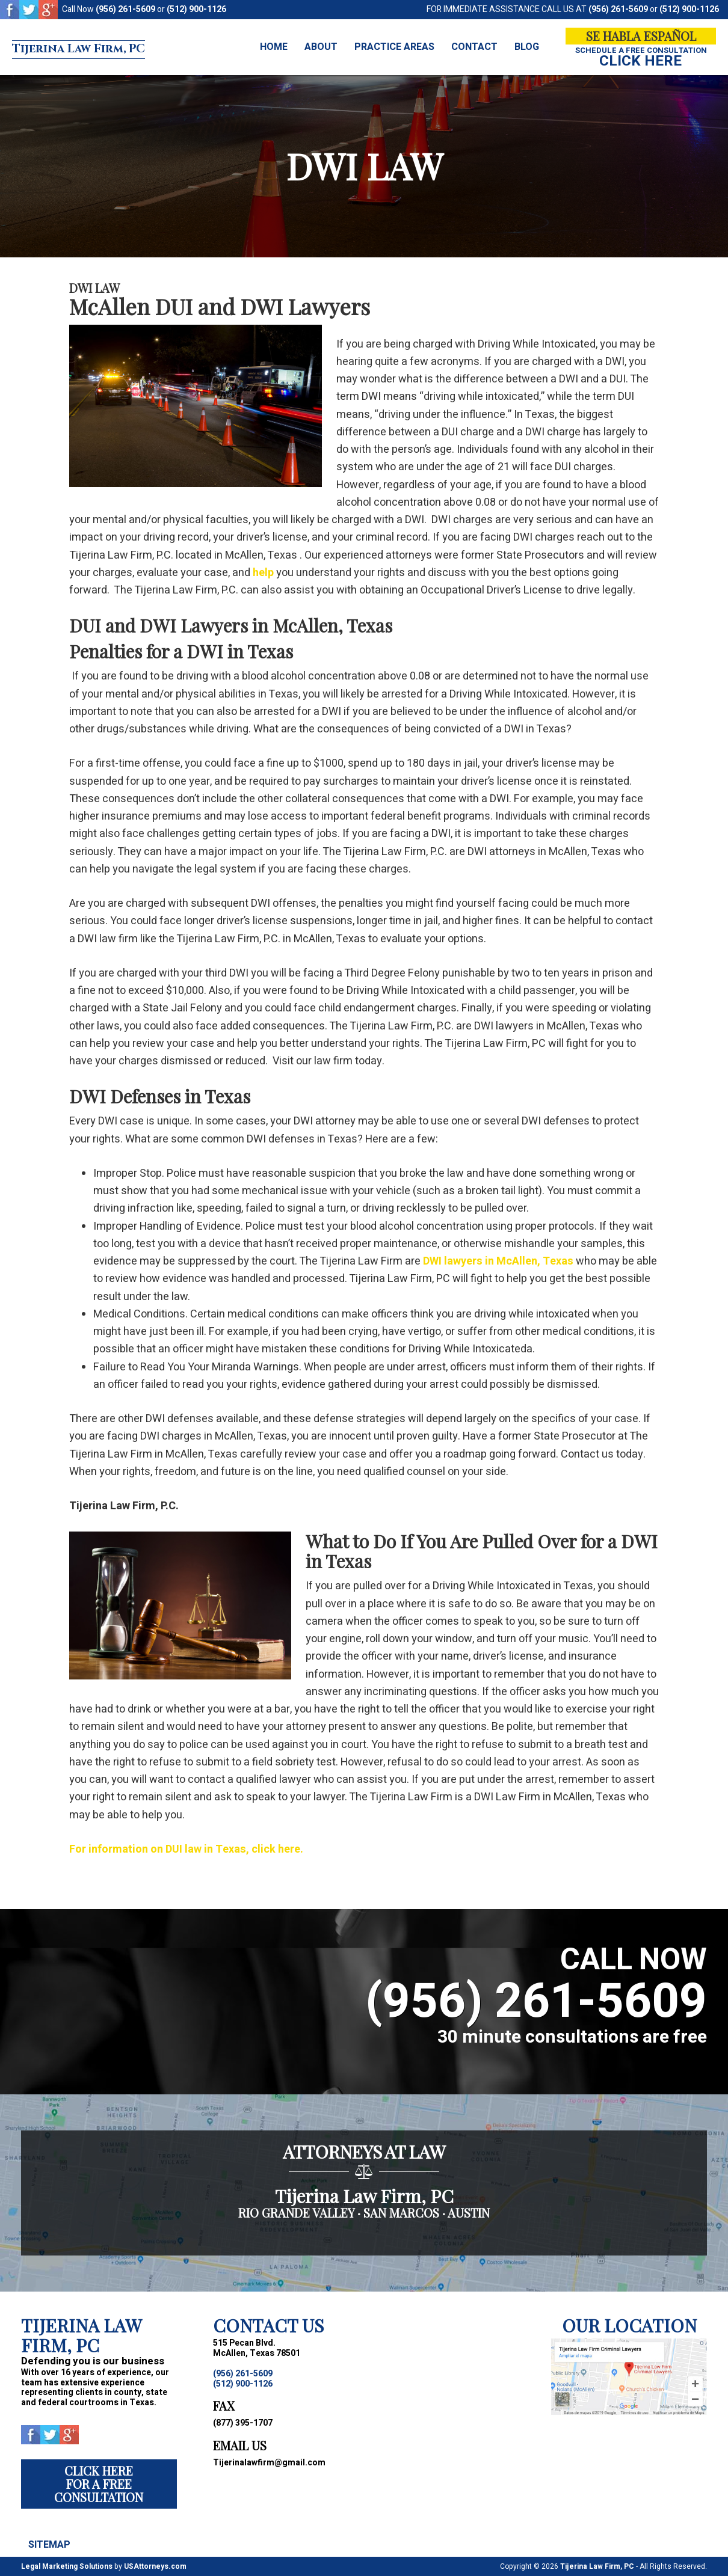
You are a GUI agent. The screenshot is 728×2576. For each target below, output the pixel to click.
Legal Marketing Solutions (67, 2566)
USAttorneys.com (155, 2566)
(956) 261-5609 (125, 9)
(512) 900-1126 (196, 9)
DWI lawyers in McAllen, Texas (498, 1261)
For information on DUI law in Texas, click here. (186, 1849)
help (263, 573)
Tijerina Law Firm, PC (116, 47)
